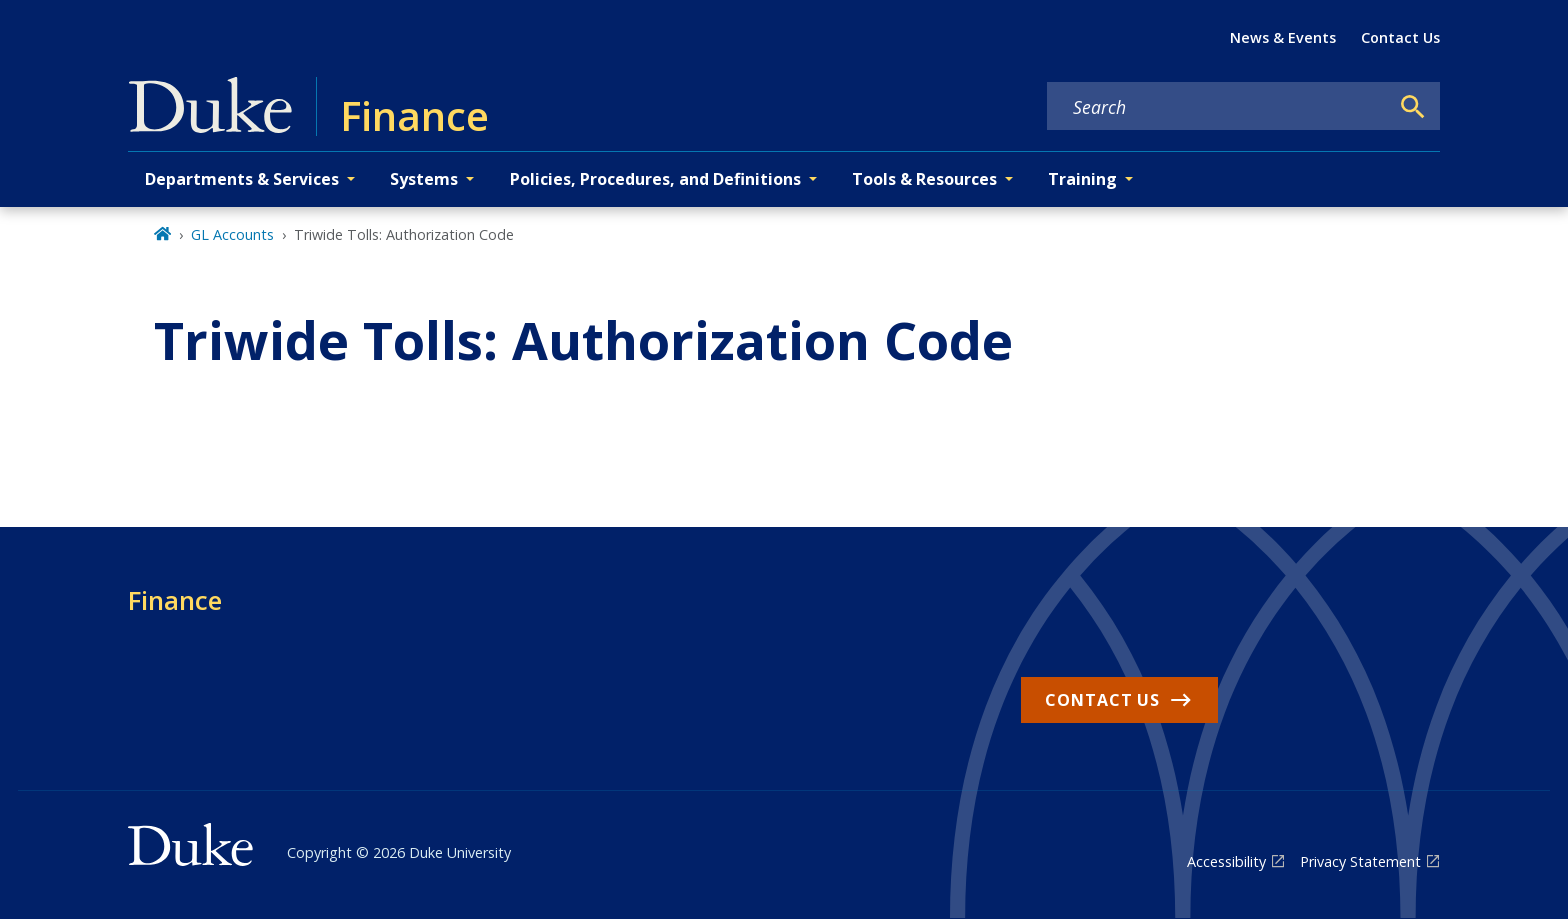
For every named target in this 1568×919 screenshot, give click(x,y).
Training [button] (1082, 179)
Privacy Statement (1360, 861)
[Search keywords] (1218, 107)
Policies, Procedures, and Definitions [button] (655, 179)
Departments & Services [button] (242, 179)
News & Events (1283, 37)
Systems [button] (424, 179)
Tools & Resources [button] (924, 179)
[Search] (1413, 107)
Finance (175, 600)
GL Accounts (232, 234)
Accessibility (1226, 861)
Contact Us (1400, 37)
